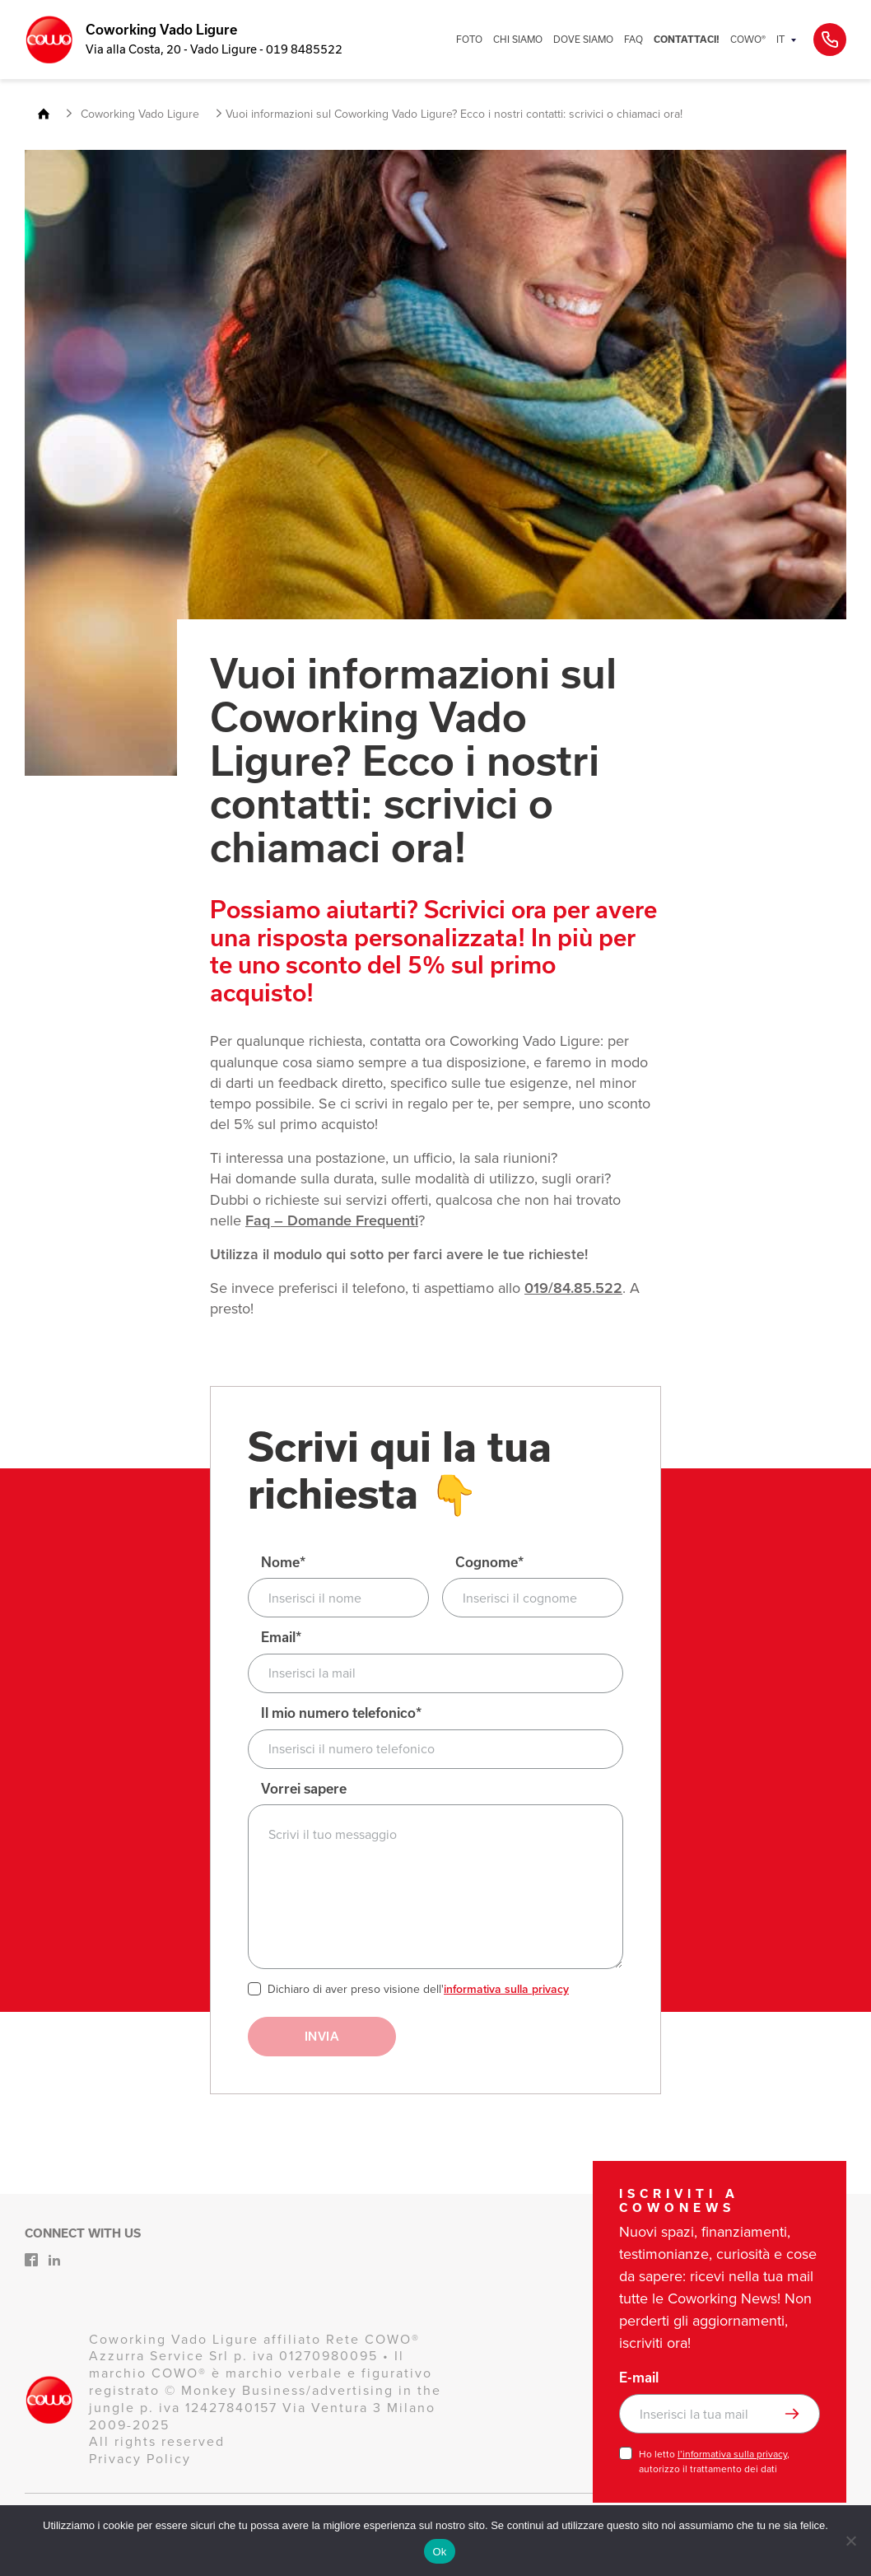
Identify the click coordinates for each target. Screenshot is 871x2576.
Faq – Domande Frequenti (331, 1220)
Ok (439, 2552)
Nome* (283, 1563)
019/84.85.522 (573, 1288)
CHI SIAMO (518, 39)
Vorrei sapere (304, 1789)
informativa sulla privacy (506, 1989)
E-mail (639, 2377)
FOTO (469, 39)
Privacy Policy (140, 2458)
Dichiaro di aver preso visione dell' (418, 1989)
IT (780, 39)
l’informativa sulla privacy (732, 2454)
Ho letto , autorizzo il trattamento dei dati (714, 2461)
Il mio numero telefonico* (341, 1713)
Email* (281, 1638)
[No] (850, 2540)
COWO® (748, 39)
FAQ (633, 39)
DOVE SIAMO (583, 39)
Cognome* (489, 1563)
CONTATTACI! (687, 39)
